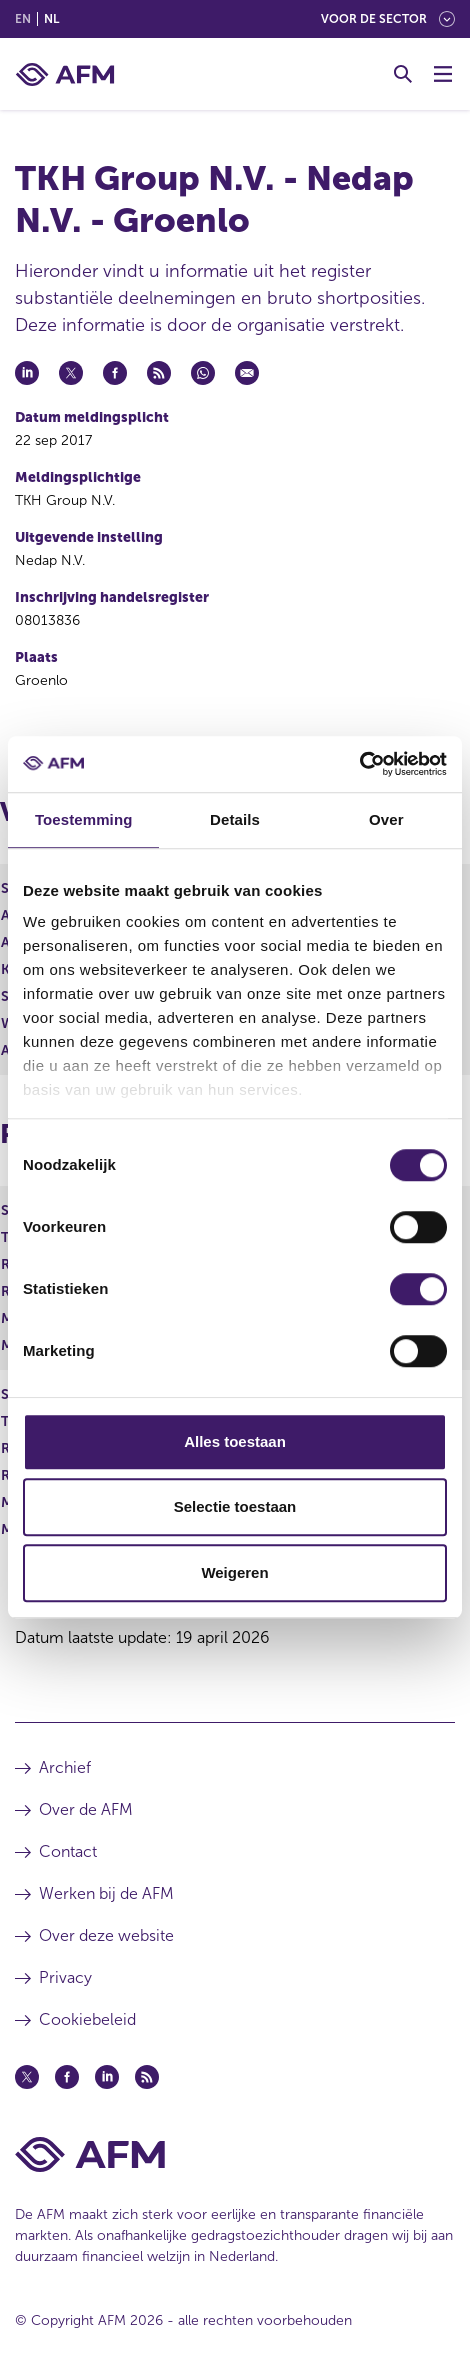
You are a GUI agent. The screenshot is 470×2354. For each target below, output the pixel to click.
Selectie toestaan (235, 1506)
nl (51, 19)
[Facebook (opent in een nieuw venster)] (67, 2077)
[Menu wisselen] (443, 74)
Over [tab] (386, 819)
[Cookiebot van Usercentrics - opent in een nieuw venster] (359, 764)
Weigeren (234, 1572)
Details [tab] (235, 819)
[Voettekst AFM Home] (235, 2154)
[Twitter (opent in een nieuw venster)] (27, 2077)
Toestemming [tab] (84, 819)
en (23, 19)
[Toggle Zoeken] (403, 74)
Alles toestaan (235, 1441)
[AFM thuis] (65, 74)
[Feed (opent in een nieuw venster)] (147, 2077)
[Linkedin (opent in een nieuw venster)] (107, 2077)
